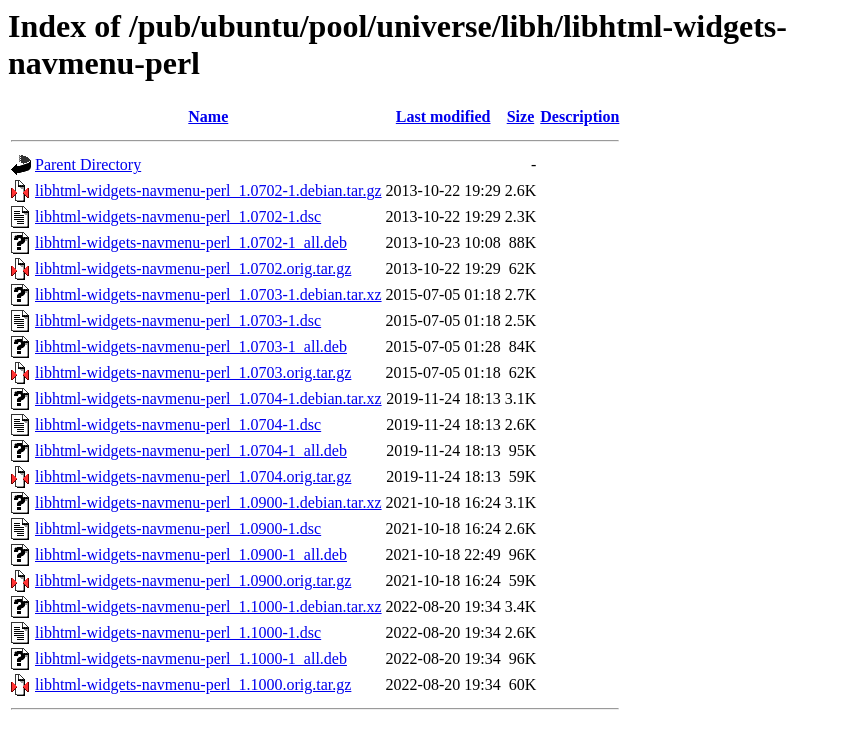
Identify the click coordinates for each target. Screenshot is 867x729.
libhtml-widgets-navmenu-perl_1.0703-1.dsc (178, 320)
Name (208, 116)
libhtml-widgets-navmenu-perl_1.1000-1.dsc (178, 632)
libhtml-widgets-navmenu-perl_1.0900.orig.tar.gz (193, 580)
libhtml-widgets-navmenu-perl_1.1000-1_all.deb (191, 658)
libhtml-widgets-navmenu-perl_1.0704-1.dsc (178, 424)
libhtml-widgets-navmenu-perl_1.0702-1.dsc (178, 216)
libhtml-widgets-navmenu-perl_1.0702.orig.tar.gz (193, 268)
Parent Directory (88, 164)
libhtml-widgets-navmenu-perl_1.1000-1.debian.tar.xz (208, 606)
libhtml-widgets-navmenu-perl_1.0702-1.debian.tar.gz (208, 190)
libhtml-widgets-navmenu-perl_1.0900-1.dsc (178, 528)
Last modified (443, 116)
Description (579, 116)
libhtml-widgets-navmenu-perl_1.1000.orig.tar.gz (193, 684)
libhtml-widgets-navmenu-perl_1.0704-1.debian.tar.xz (208, 398)
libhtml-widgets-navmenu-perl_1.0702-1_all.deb (191, 242)
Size (521, 116)
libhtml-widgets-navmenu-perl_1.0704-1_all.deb (191, 450)
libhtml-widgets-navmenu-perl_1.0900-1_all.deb (191, 554)
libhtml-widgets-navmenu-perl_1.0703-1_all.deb (191, 346)
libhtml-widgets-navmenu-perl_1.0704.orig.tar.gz (193, 476)
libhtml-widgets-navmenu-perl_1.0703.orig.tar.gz (193, 372)
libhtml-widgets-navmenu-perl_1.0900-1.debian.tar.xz (208, 502)
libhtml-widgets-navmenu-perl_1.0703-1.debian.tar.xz (208, 294)
